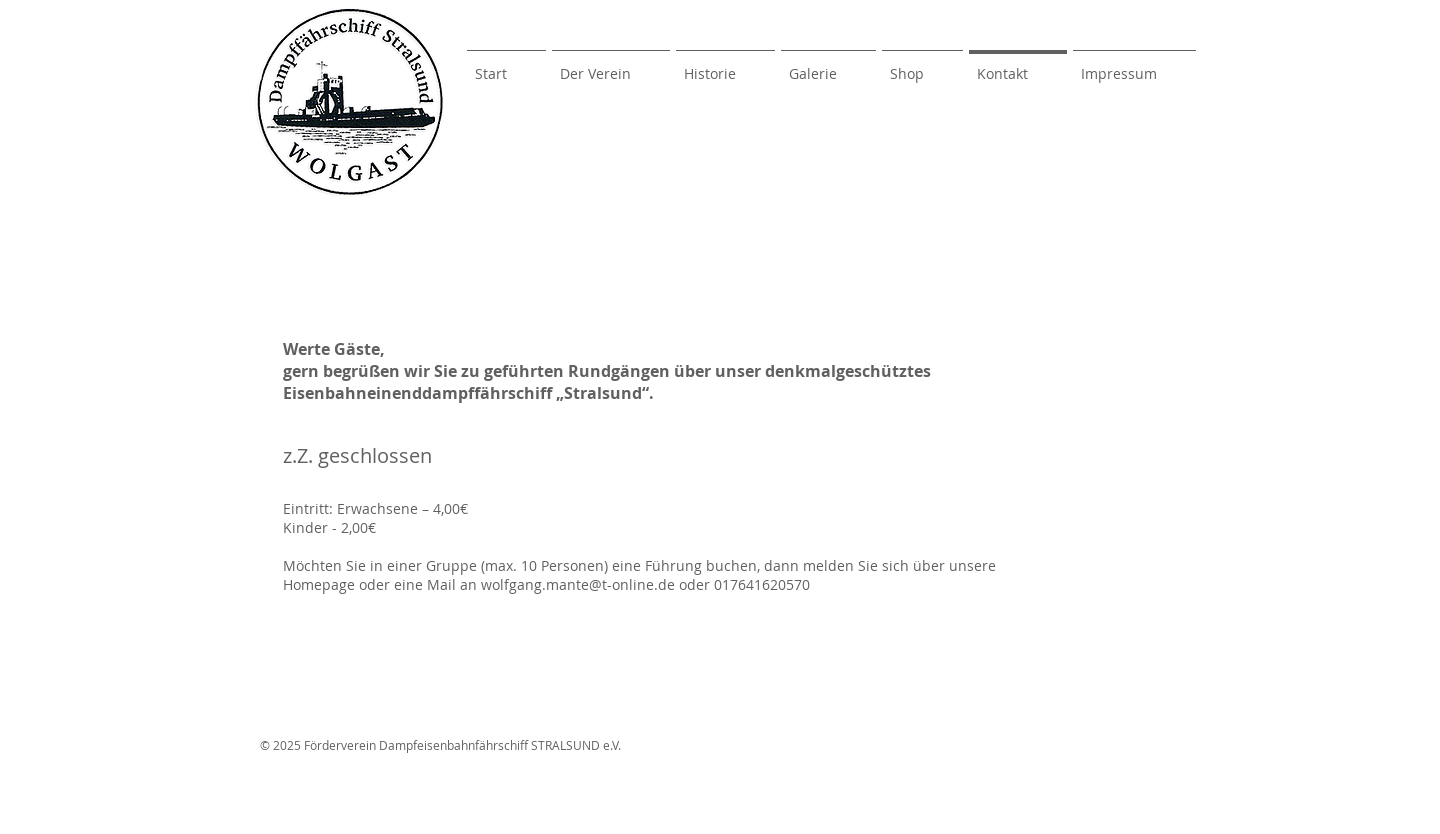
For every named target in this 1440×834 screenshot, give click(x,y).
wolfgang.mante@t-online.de (578, 584)
